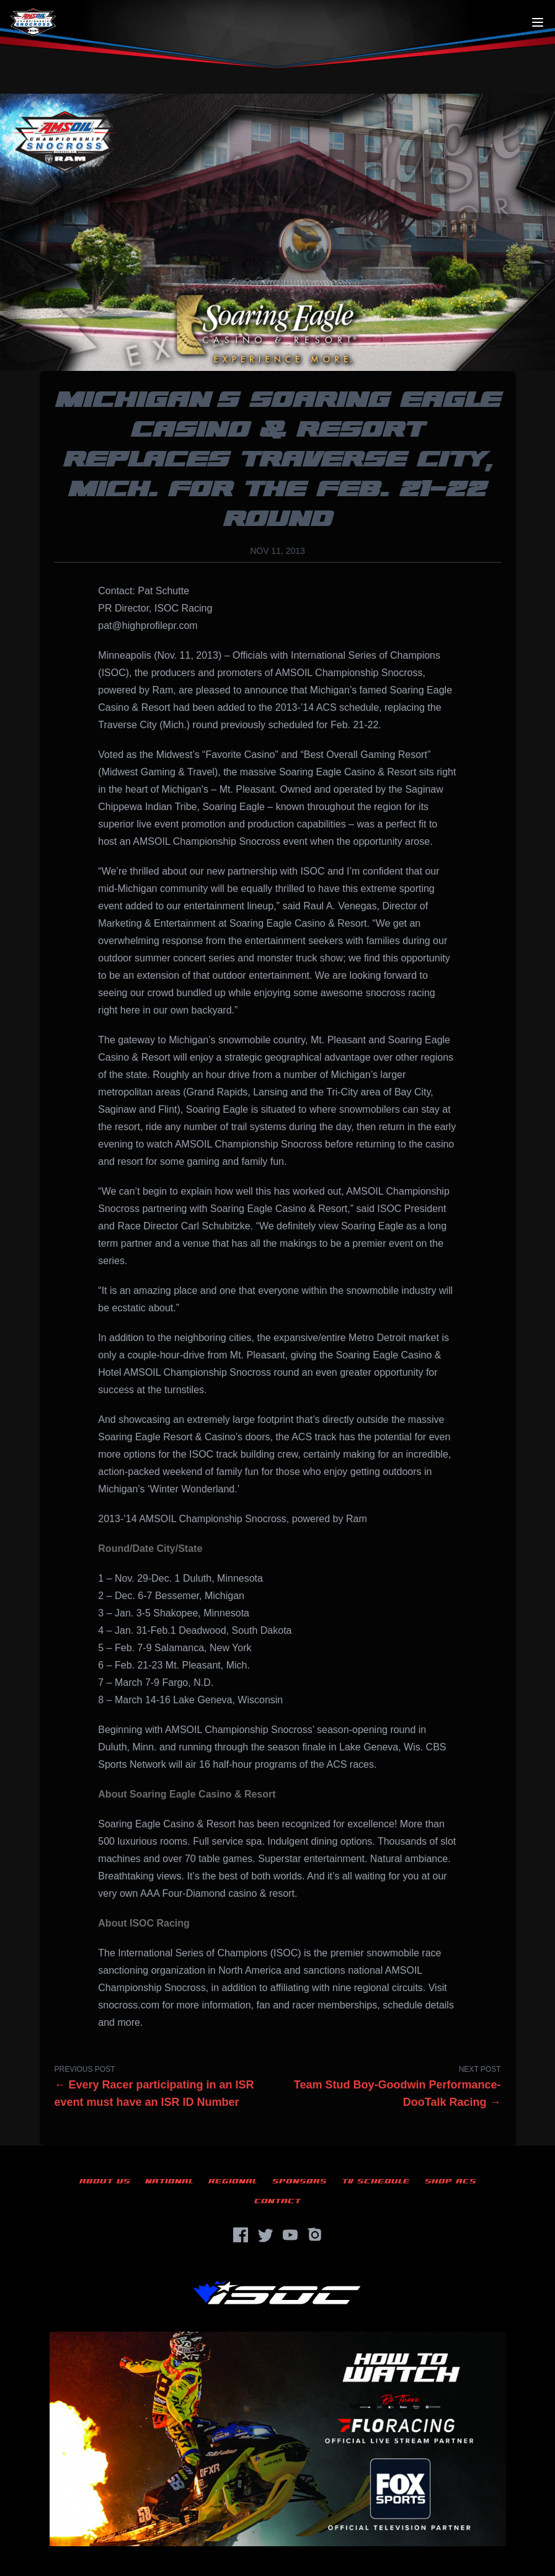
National (169, 2181)
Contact (277, 2201)
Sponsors (299, 2181)
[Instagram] (315, 2234)
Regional (232, 2181)
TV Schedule (376, 2181)
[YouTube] (290, 2234)
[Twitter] (265, 2234)
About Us (104, 2181)
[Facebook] (240, 2234)
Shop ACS (450, 2181)
